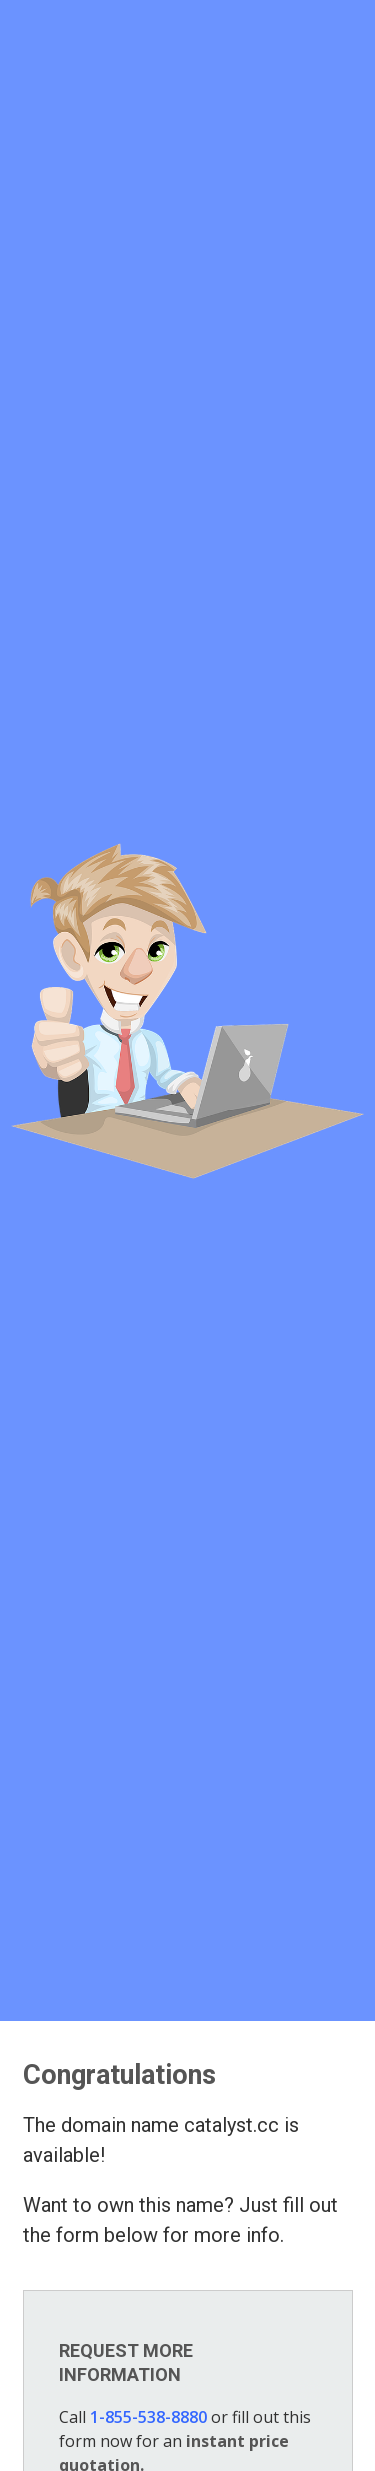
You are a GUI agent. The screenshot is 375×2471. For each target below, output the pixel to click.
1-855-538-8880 (148, 2417)
